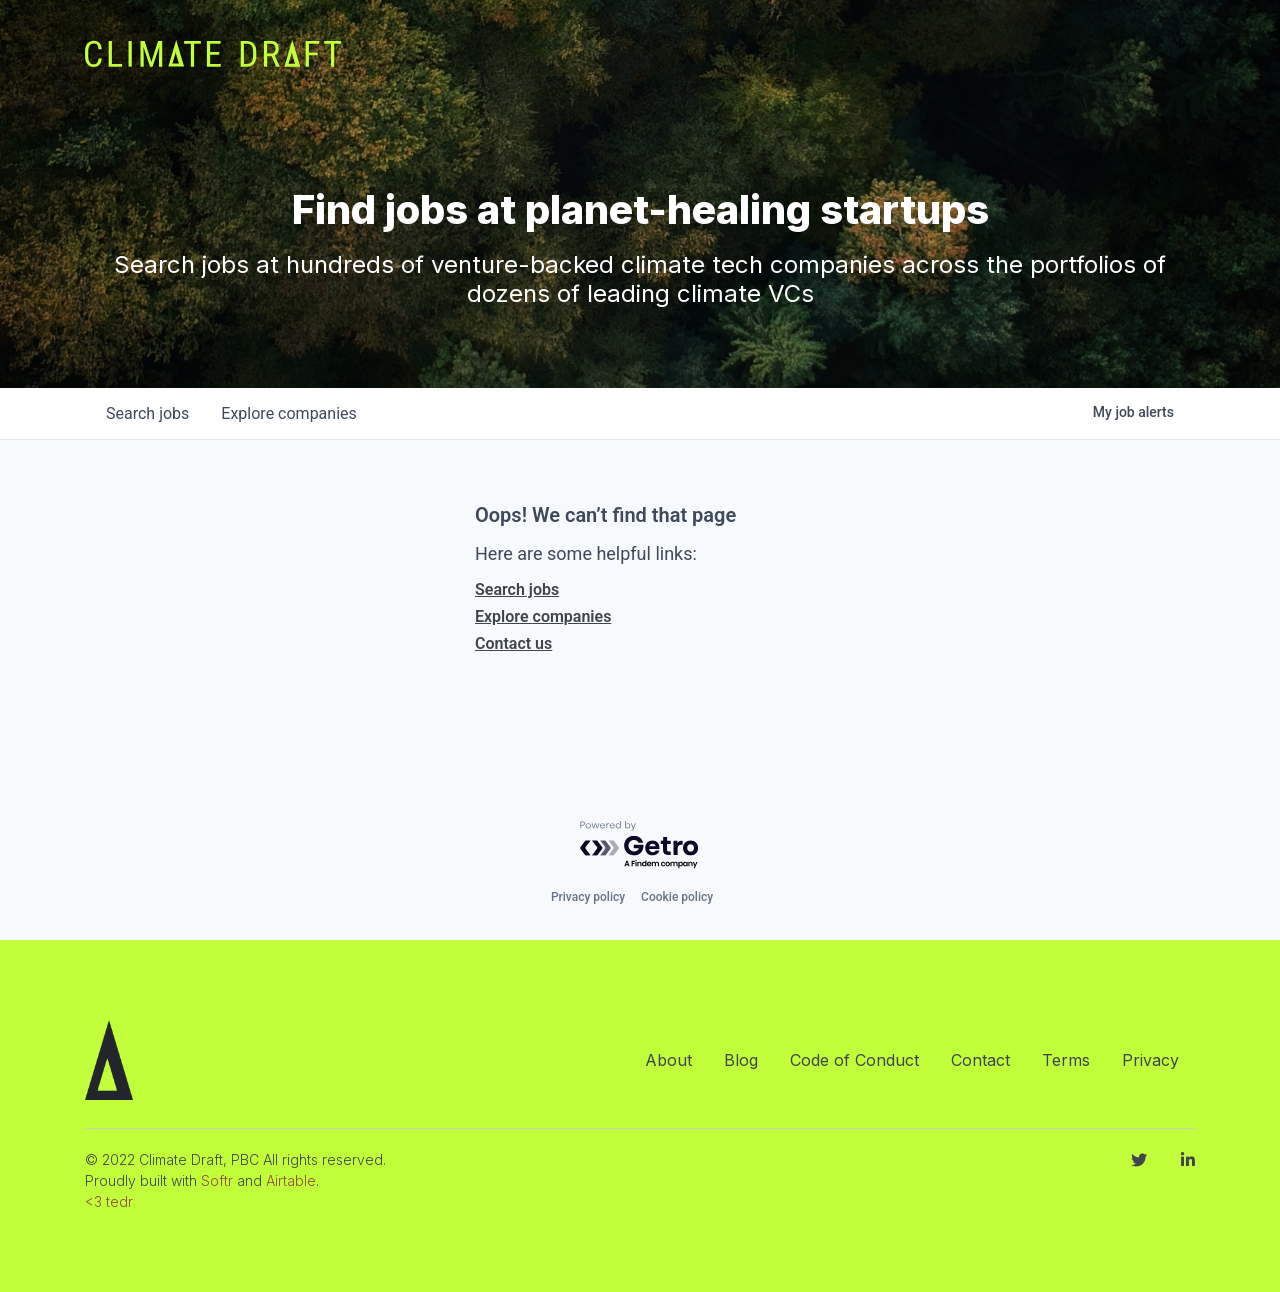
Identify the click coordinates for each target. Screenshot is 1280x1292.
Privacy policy (588, 897)
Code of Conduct (854, 1060)
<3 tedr (109, 1201)
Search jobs (517, 589)
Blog (741, 1060)
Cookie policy (677, 897)
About (668, 1060)
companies (288, 413)
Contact (980, 1060)
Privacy (1150, 1060)
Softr (217, 1180)
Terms (1066, 1060)
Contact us (513, 643)
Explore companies (543, 616)
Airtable (291, 1180)
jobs (147, 413)
